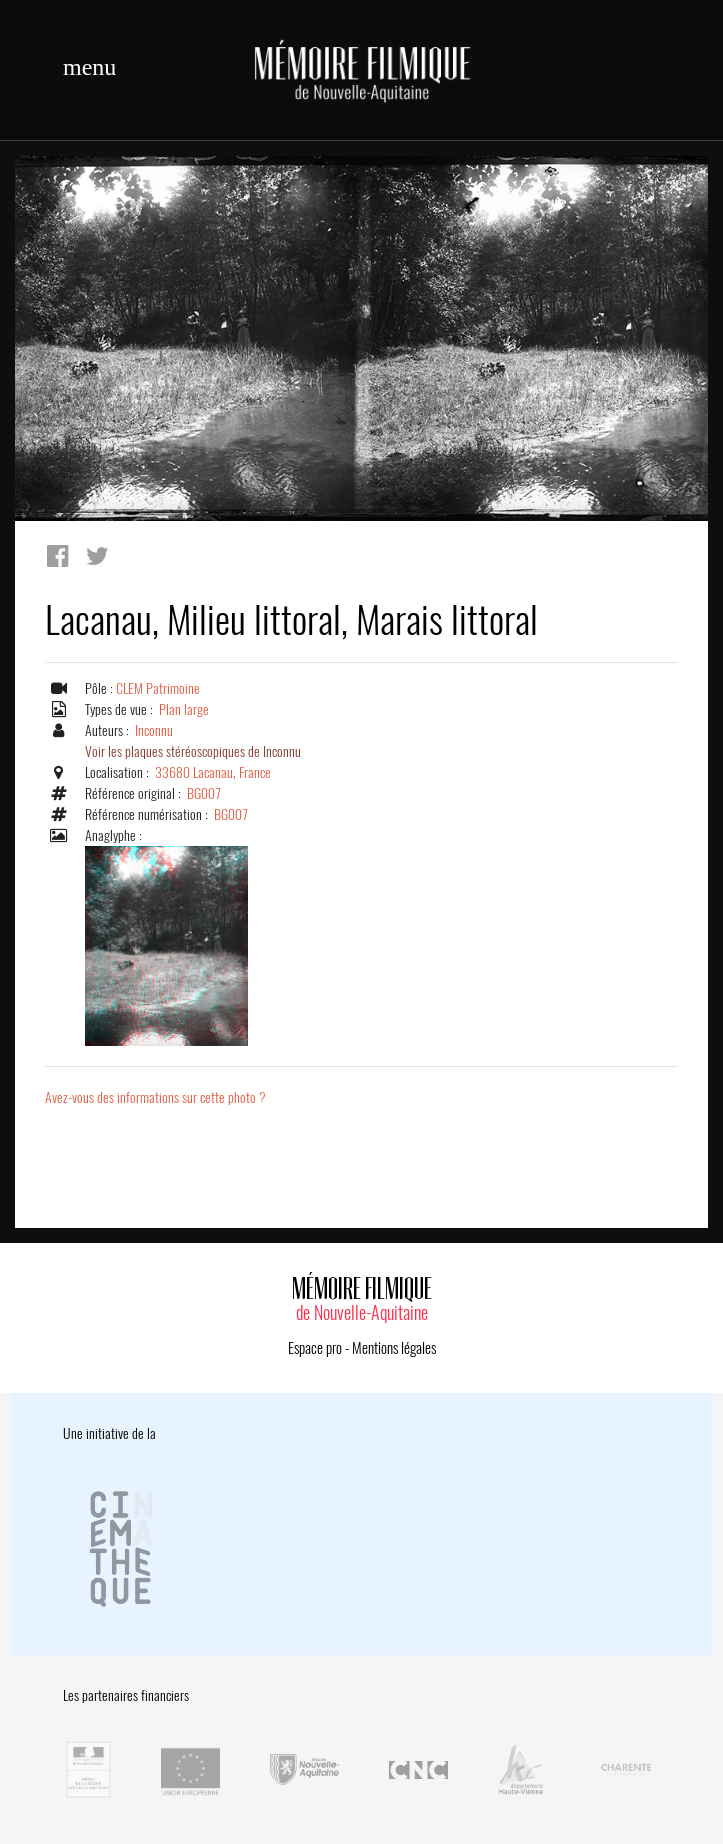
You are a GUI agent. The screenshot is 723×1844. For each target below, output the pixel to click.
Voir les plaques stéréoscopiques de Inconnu (193, 751)
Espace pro (315, 1348)
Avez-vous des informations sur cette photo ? (155, 1097)
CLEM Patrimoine (158, 688)
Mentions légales (394, 1348)
